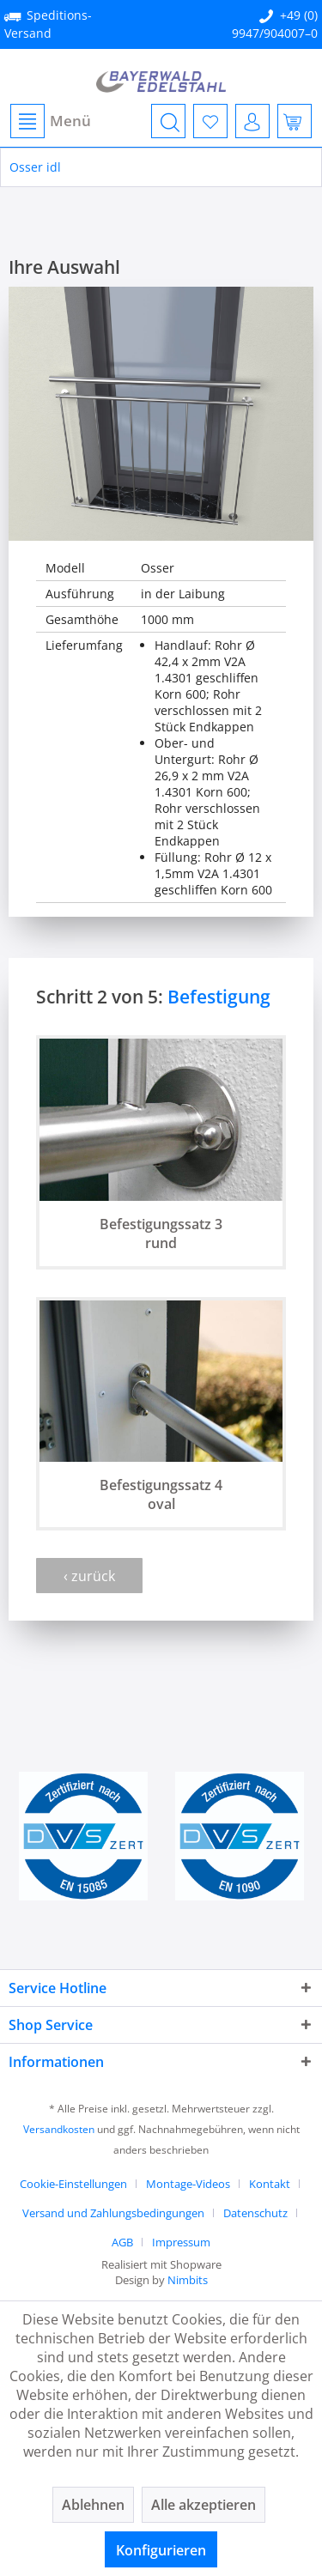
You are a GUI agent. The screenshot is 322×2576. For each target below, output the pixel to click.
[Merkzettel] (210, 121)
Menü (50, 121)
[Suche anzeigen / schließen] (168, 121)
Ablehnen (93, 2504)
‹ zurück (89, 1576)
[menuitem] (50, 121)
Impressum (181, 2242)
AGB (122, 2242)
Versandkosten (58, 2129)
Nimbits (187, 2280)
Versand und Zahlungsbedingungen (113, 2213)
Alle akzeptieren (203, 2504)
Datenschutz (255, 2213)
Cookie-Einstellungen (73, 2183)
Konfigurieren (161, 2550)
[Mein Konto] (252, 121)
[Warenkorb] (294, 121)
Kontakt (269, 2183)
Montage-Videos (188, 2183)
